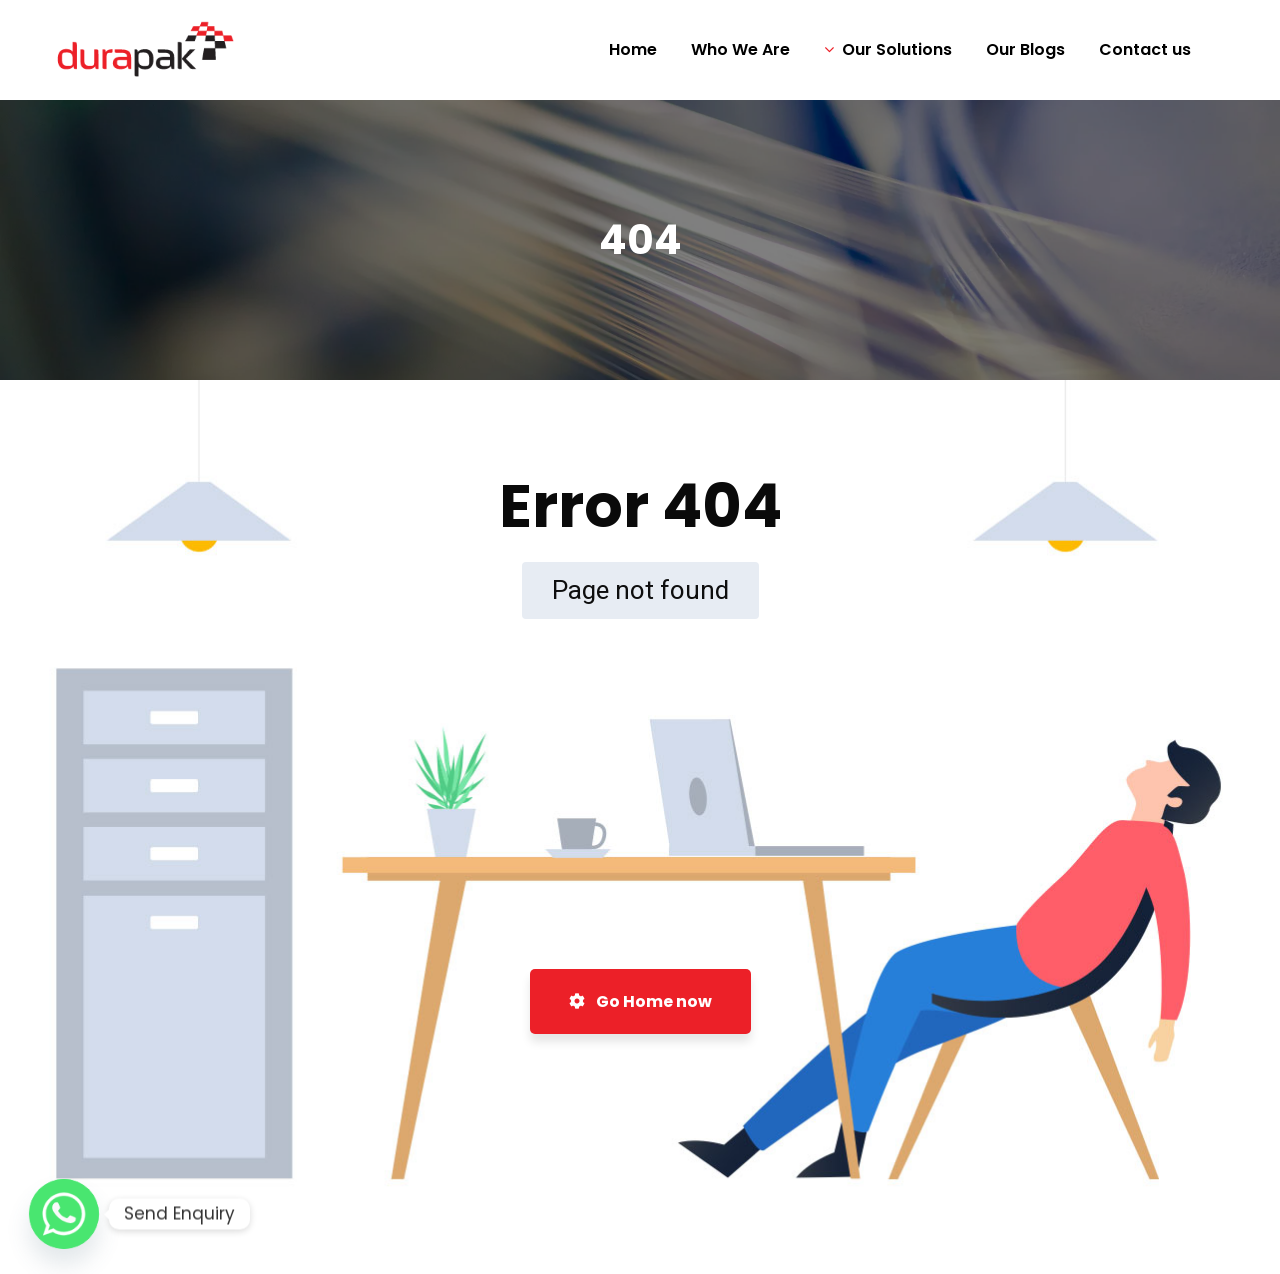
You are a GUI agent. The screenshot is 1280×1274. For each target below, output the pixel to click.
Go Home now (640, 1001)
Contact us (1145, 49)
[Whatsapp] (64, 1214)
